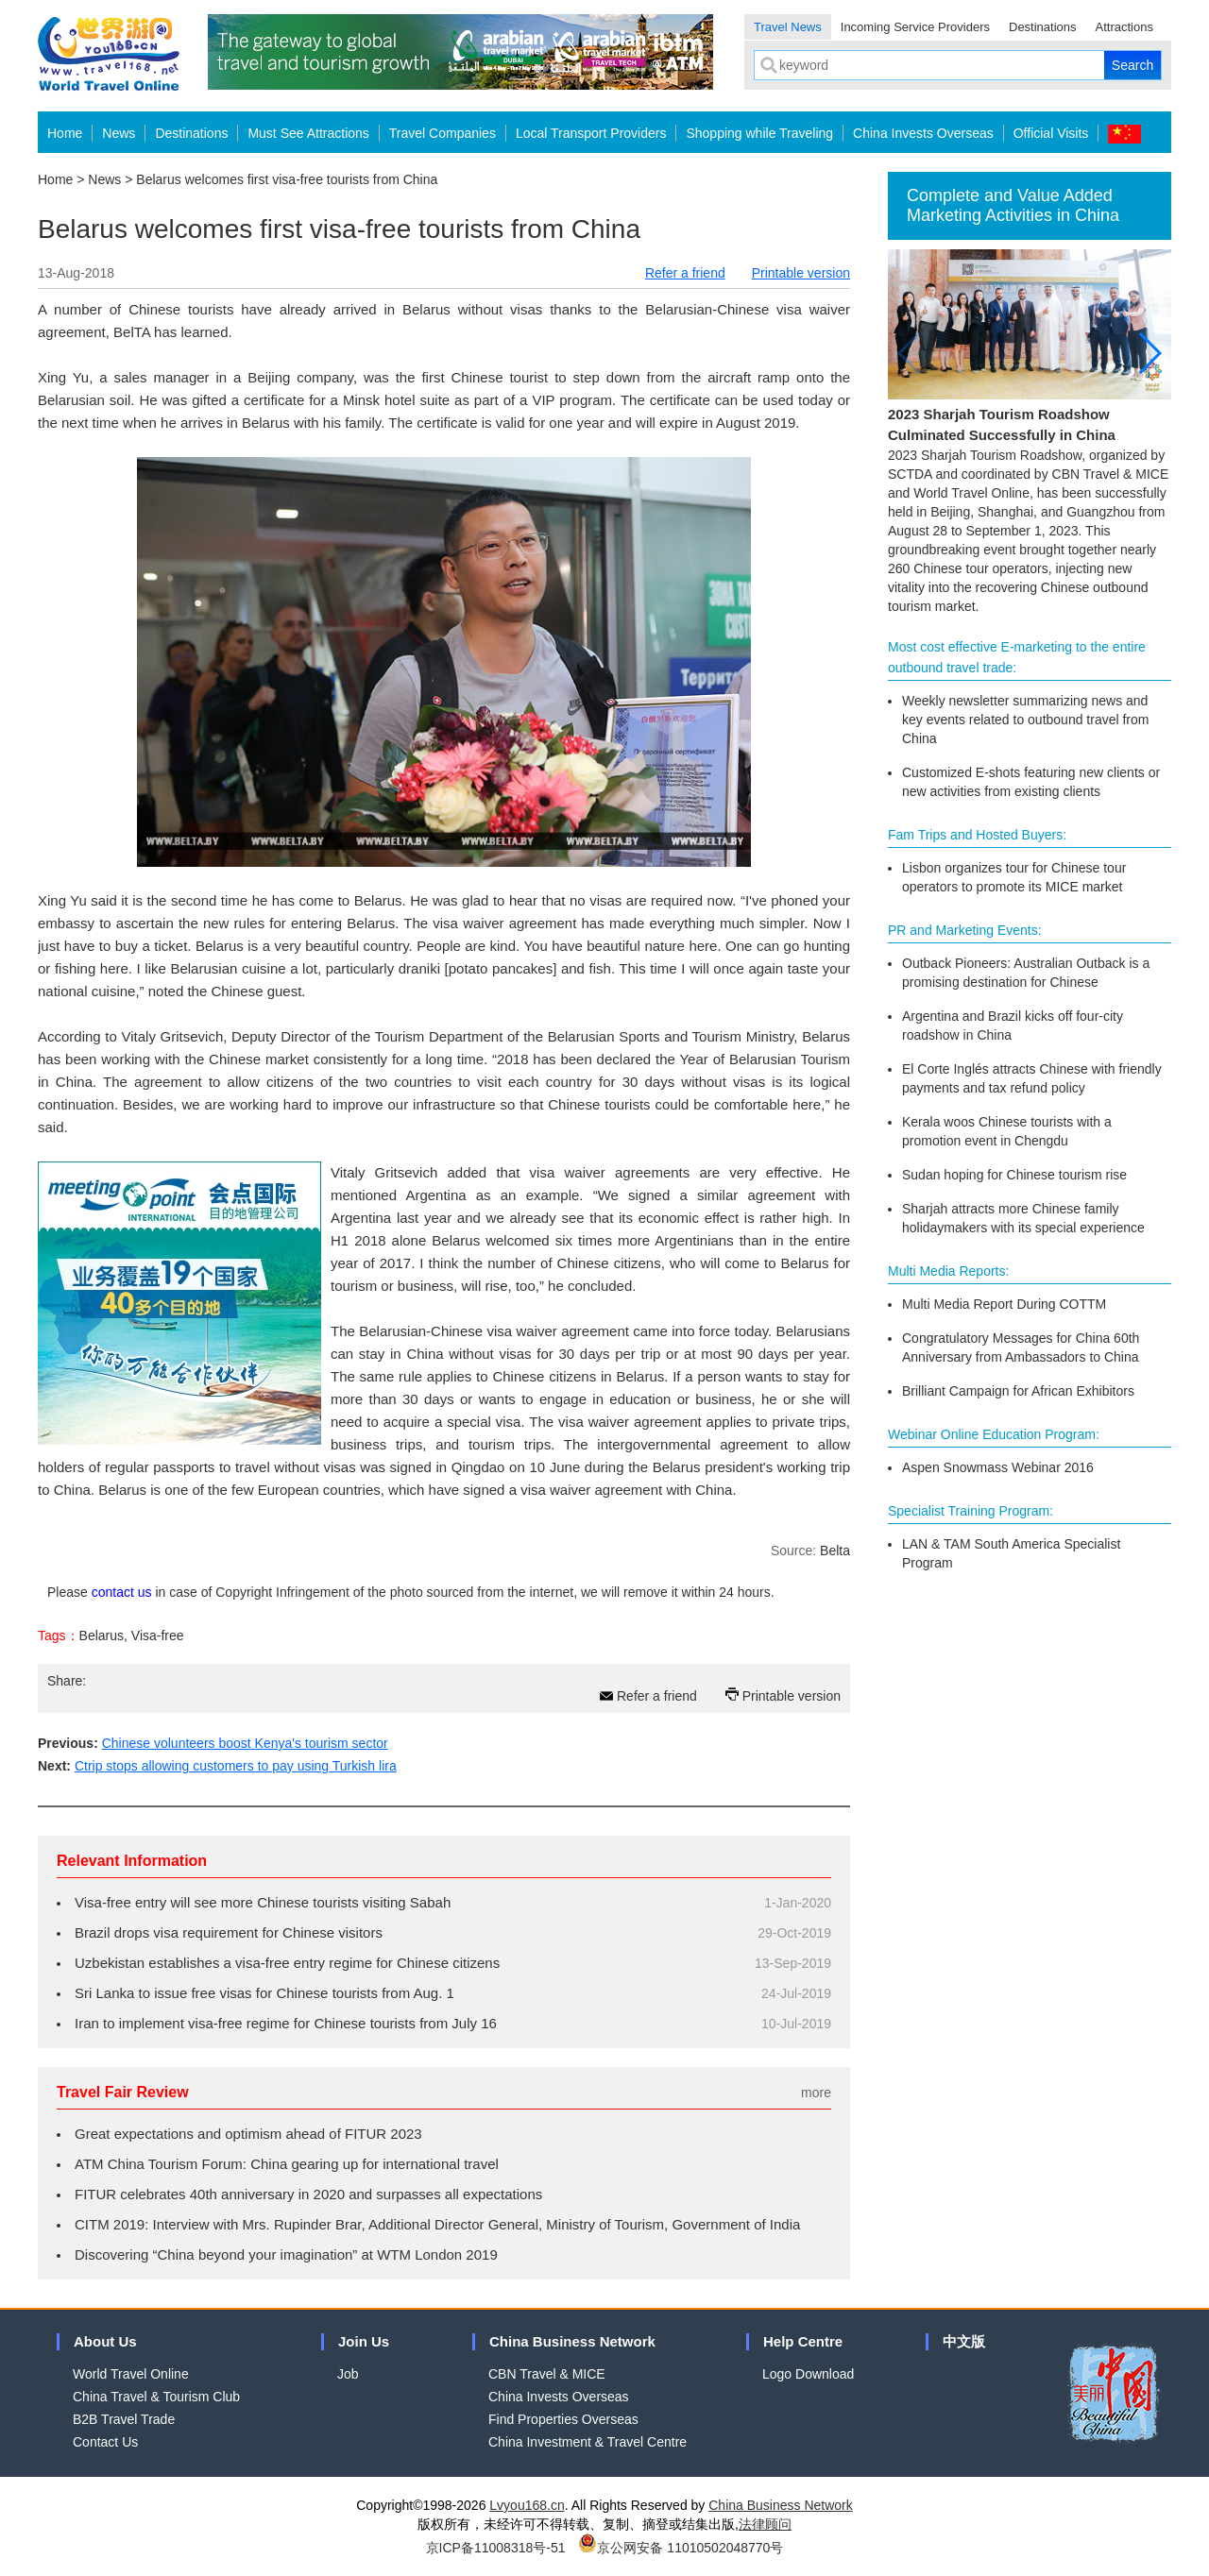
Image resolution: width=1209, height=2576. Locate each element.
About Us (105, 2341)
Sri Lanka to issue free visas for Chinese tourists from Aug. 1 (264, 1993)
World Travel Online (131, 2373)
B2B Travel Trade (124, 2419)
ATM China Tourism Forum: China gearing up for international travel (287, 2164)
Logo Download (808, 2373)
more (816, 2092)
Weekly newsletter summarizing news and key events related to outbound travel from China (1025, 719)
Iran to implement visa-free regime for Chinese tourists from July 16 (286, 2023)
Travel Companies (442, 133)
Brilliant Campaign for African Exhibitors (1018, 1390)
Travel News (788, 27)
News (118, 133)
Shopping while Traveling (759, 133)
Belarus (101, 1635)
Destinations (1043, 27)
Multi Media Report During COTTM (1004, 1304)
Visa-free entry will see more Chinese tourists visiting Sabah (263, 1902)
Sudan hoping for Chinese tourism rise (1014, 1174)
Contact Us (105, 2441)
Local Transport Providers (591, 133)
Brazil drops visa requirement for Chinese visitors (229, 1932)
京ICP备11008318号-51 (496, 2547)
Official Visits (1051, 133)
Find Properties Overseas (563, 2419)
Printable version (801, 272)
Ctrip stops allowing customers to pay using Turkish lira (236, 1765)
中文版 (964, 2341)
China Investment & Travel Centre (587, 2441)
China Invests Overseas (923, 133)
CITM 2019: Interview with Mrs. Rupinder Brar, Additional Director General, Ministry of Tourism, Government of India (437, 2224)
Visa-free (157, 1635)
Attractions (1124, 27)
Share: (66, 1680)
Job (348, 2373)
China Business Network (572, 2341)
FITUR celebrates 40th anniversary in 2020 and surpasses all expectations (308, 2194)
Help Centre (803, 2341)
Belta (835, 1550)
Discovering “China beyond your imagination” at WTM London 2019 (286, 2254)
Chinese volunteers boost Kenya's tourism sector (245, 1743)
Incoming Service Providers (915, 27)
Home (64, 133)
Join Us (363, 2341)
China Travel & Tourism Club (156, 2396)
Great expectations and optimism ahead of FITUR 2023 (248, 2134)
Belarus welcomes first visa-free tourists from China (286, 179)
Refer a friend (685, 272)
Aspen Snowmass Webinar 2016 (998, 1467)
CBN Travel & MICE (546, 2373)
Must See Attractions (307, 133)
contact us (122, 1592)
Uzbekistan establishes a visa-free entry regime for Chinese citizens (287, 1963)
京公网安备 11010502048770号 (680, 2547)
